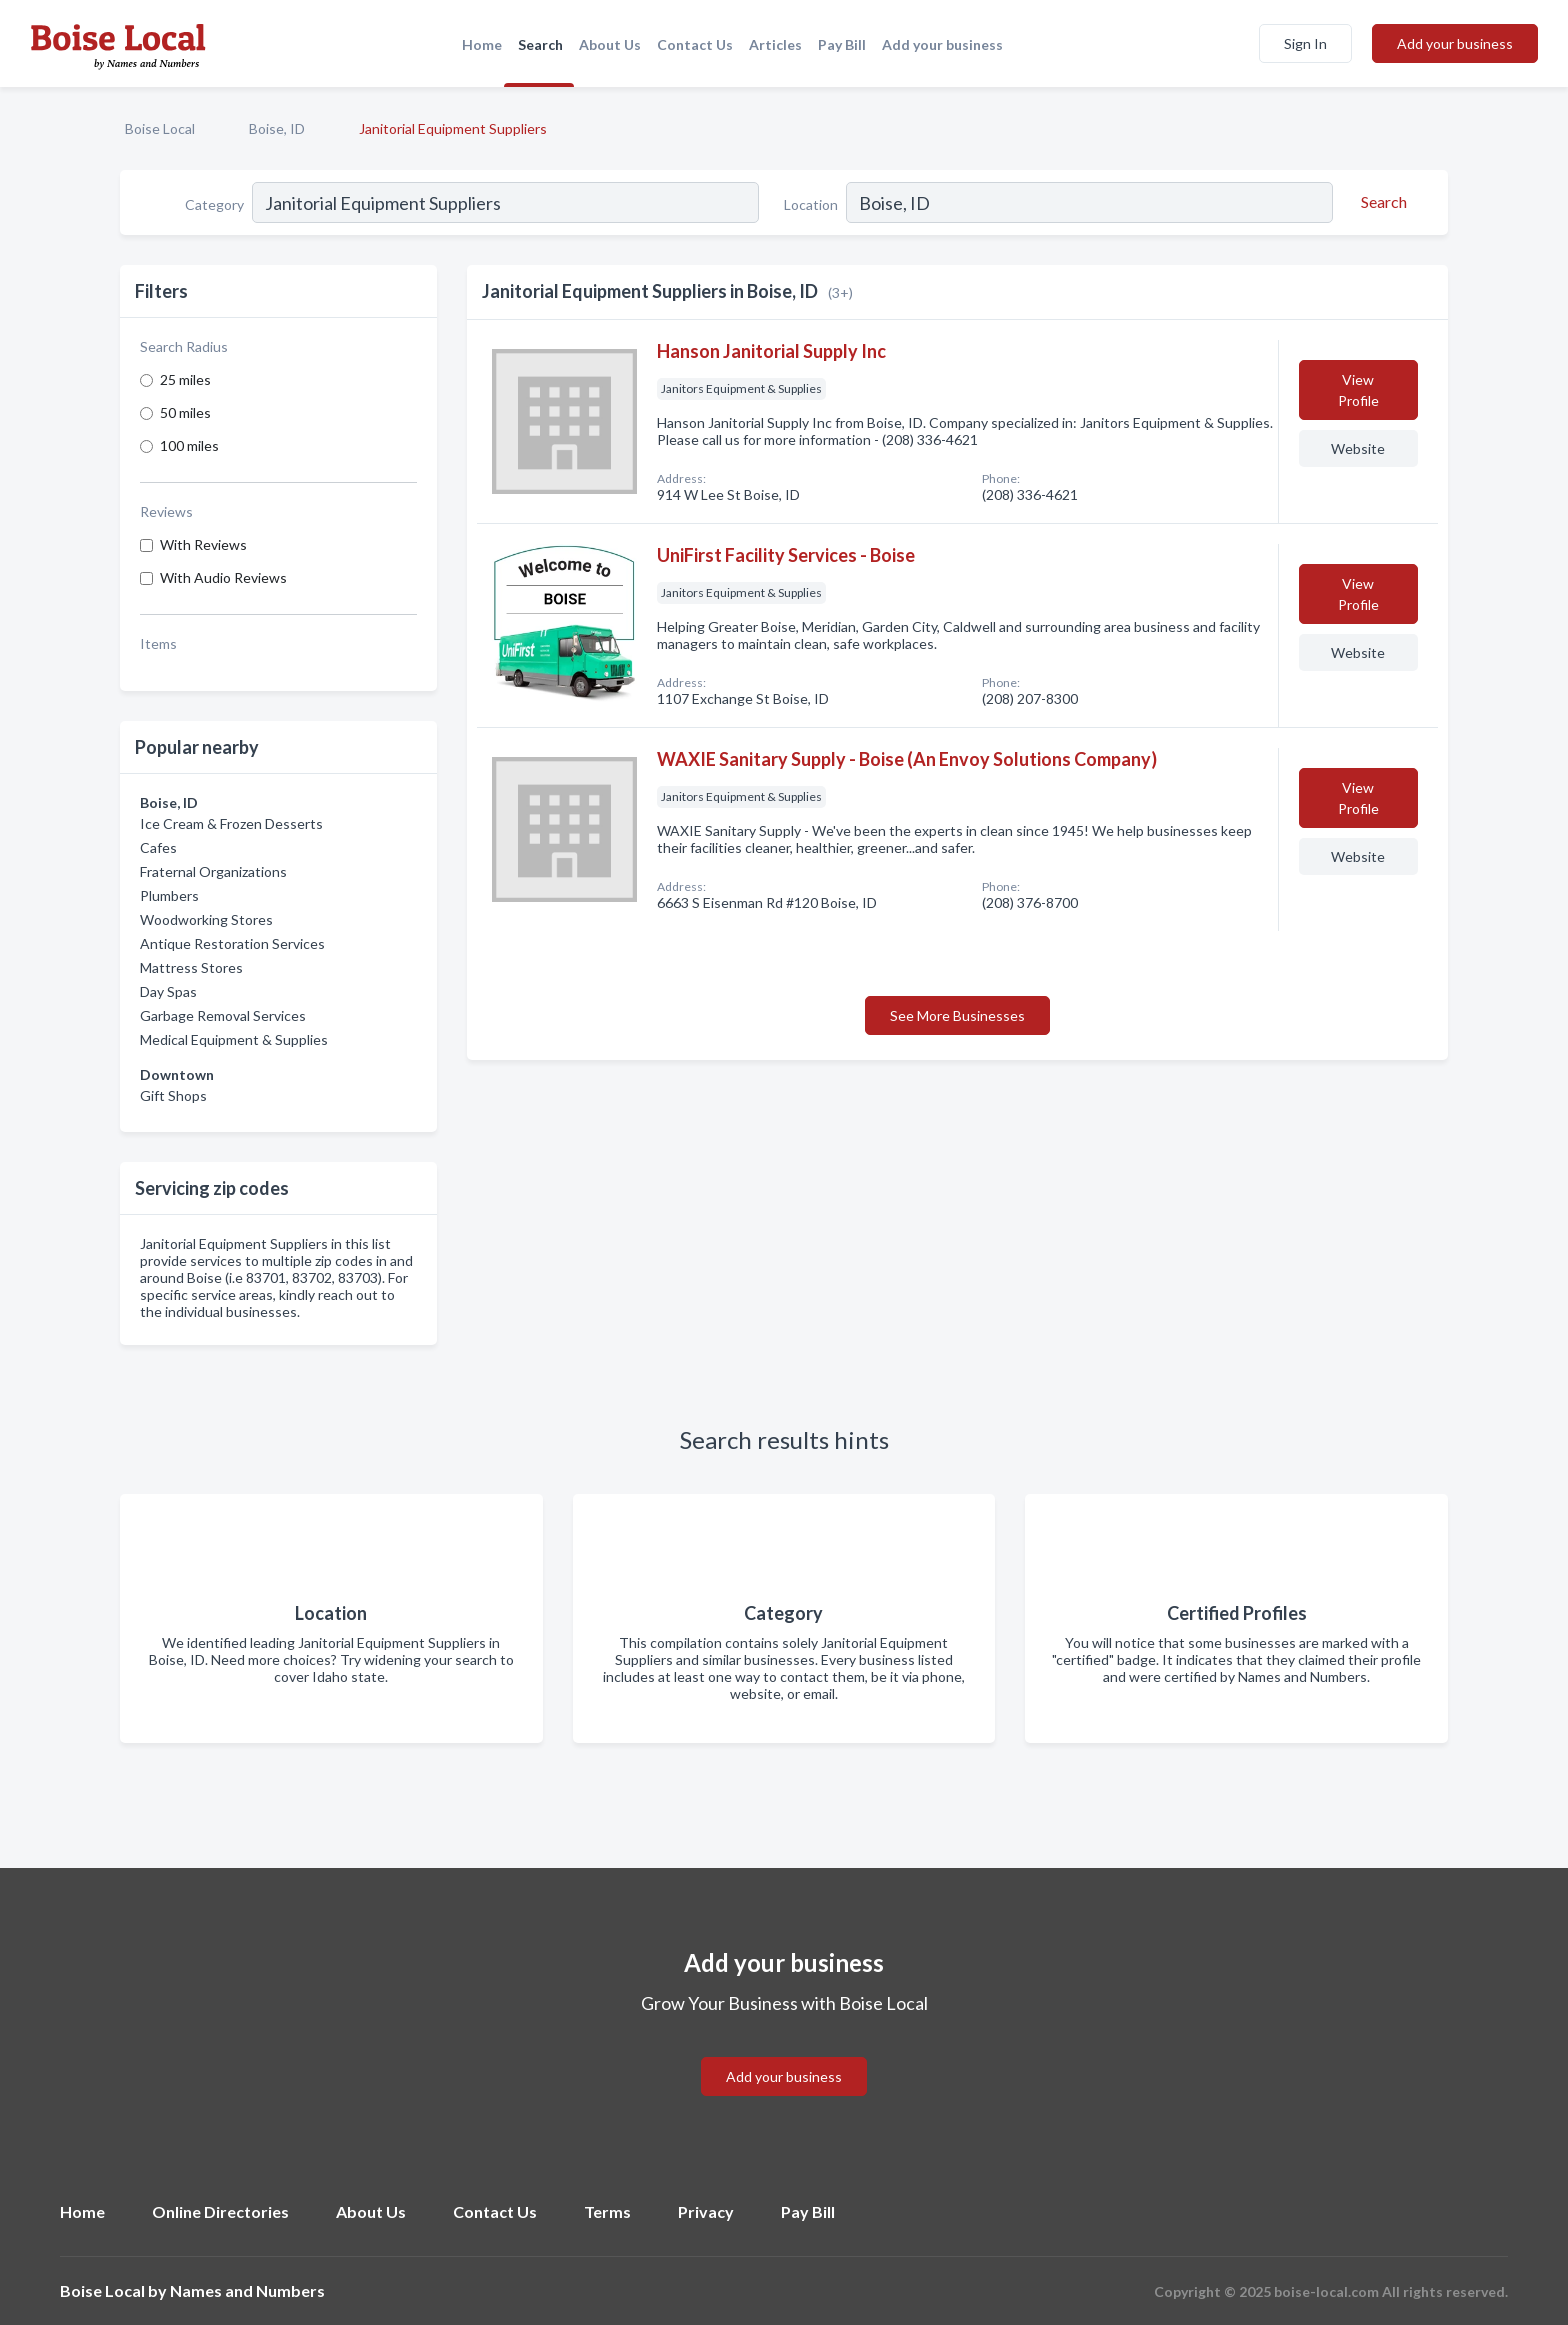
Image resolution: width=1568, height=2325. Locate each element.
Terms (607, 2211)
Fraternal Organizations (213, 871)
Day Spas (168, 991)
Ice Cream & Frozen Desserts (231, 823)
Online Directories (220, 2211)
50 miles (185, 412)
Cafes (158, 847)
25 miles (185, 379)
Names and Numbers (247, 2290)
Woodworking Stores (206, 919)
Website (1358, 448)
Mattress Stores (191, 967)
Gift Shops (173, 1095)
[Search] (1381, 202)
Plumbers (169, 895)
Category (214, 204)
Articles (775, 44)
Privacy (706, 2211)
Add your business (942, 44)
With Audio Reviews (223, 577)
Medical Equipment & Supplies (234, 1039)
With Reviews (203, 544)
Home (482, 44)
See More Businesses (957, 1015)
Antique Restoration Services (232, 943)
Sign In (1305, 43)
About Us (610, 44)
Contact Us (695, 44)
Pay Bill (842, 44)
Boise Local (160, 128)
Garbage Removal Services (223, 1015)
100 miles (189, 445)
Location (811, 204)
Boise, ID (277, 128)
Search (540, 44)
